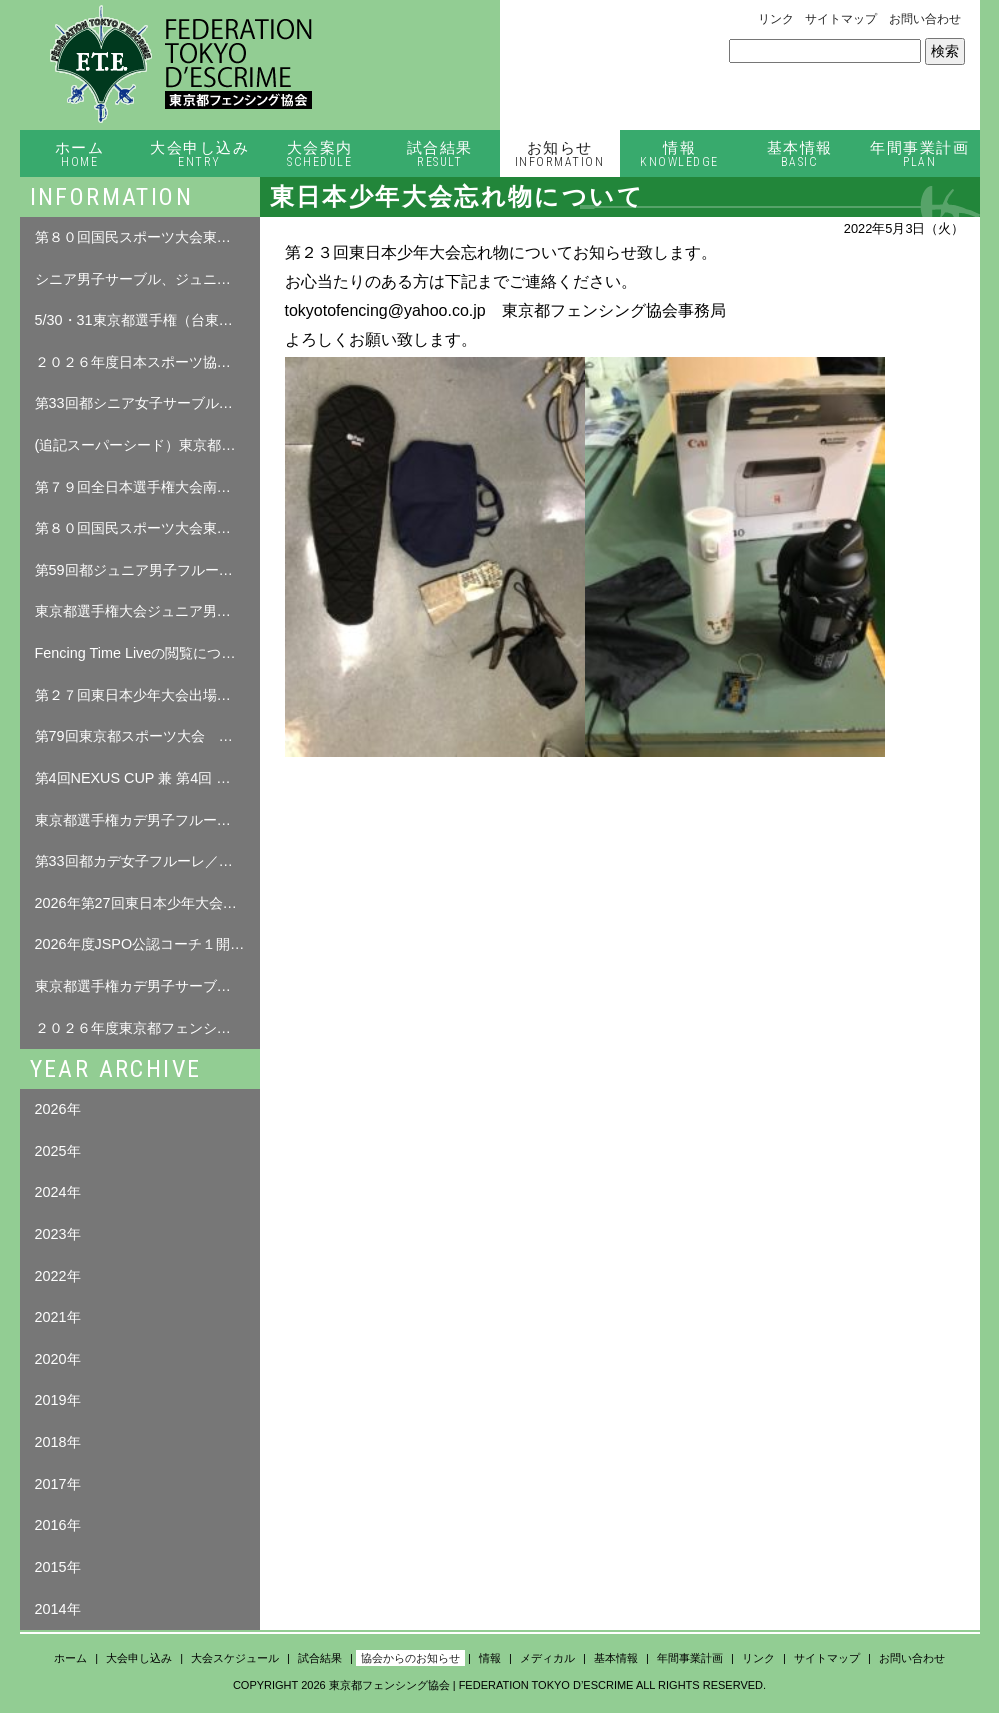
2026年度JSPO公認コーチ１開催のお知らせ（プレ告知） (147, 944)
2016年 (58, 1525)
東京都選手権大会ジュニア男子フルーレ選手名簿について (147, 611)
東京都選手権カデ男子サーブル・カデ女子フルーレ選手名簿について (147, 986)
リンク (776, 19)
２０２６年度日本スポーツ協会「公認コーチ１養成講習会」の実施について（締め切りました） (147, 362)
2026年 (58, 1109)
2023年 (58, 1234)
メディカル (547, 1658)
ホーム (80, 154)
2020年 (58, 1359)
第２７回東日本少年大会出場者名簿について (147, 695)
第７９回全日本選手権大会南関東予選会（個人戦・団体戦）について (147, 487)
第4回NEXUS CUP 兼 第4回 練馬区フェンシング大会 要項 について (147, 778)
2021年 (58, 1317)
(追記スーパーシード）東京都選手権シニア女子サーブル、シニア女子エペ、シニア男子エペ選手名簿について (147, 445)
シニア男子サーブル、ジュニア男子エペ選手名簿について (147, 279)
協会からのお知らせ (410, 1658)
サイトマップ (841, 19)
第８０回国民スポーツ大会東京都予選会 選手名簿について (147, 237)
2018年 (58, 1442)
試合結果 (440, 154)
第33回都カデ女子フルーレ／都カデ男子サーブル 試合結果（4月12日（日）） (147, 861)
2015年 (58, 1567)
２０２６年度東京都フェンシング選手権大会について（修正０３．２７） (147, 1028)
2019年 (58, 1400)
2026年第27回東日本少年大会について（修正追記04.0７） (147, 903)
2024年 (58, 1192)
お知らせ (560, 154)
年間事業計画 (920, 154)
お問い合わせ (925, 19)
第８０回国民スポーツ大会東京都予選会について (147, 528)
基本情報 (800, 154)
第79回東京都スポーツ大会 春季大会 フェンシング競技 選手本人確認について (147, 736)
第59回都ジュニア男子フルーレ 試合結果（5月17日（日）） (147, 570)
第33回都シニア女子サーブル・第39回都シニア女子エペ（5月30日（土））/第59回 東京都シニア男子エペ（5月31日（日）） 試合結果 (147, 403)
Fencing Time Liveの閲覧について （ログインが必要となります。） (147, 653)
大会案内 (320, 154)
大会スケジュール (235, 1658)
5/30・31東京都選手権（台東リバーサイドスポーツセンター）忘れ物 (147, 320)
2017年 (58, 1484)
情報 (680, 154)
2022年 (58, 1276)
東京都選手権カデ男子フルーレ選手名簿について (147, 820)
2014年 (58, 1609)
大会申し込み (200, 154)
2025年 (58, 1151)
